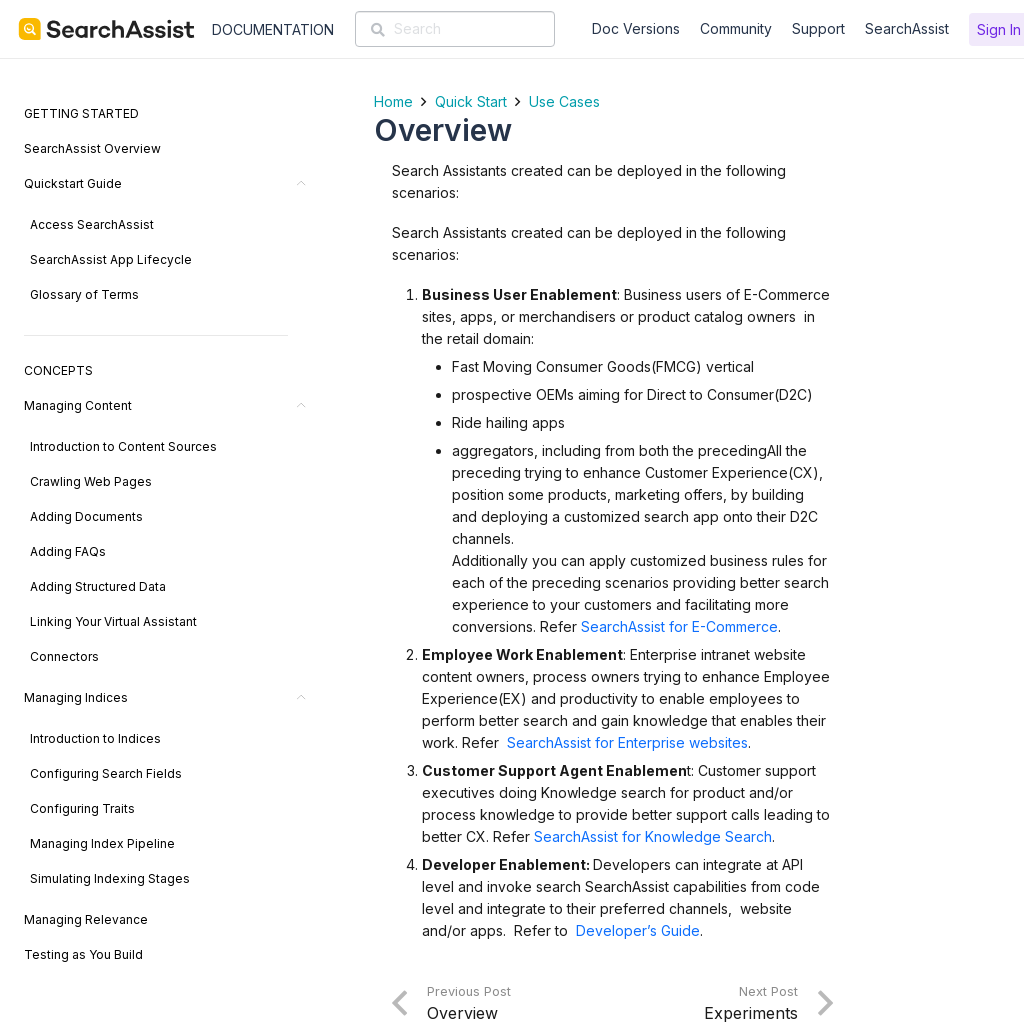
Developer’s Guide (638, 930)
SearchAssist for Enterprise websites (627, 742)
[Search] (455, 29)
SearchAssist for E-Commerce (679, 626)
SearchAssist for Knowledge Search (653, 836)
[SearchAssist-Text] (106, 29)
